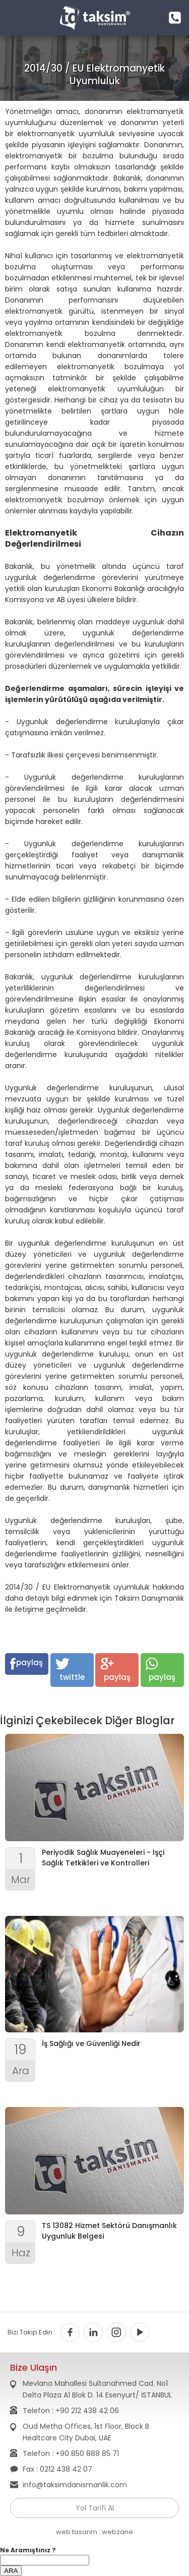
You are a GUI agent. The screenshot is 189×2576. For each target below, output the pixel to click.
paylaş (26, 1663)
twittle (70, 1670)
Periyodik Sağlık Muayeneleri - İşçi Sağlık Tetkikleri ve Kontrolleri (103, 1857)
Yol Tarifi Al (95, 2508)
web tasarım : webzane (94, 2532)
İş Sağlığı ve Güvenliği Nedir (91, 2043)
